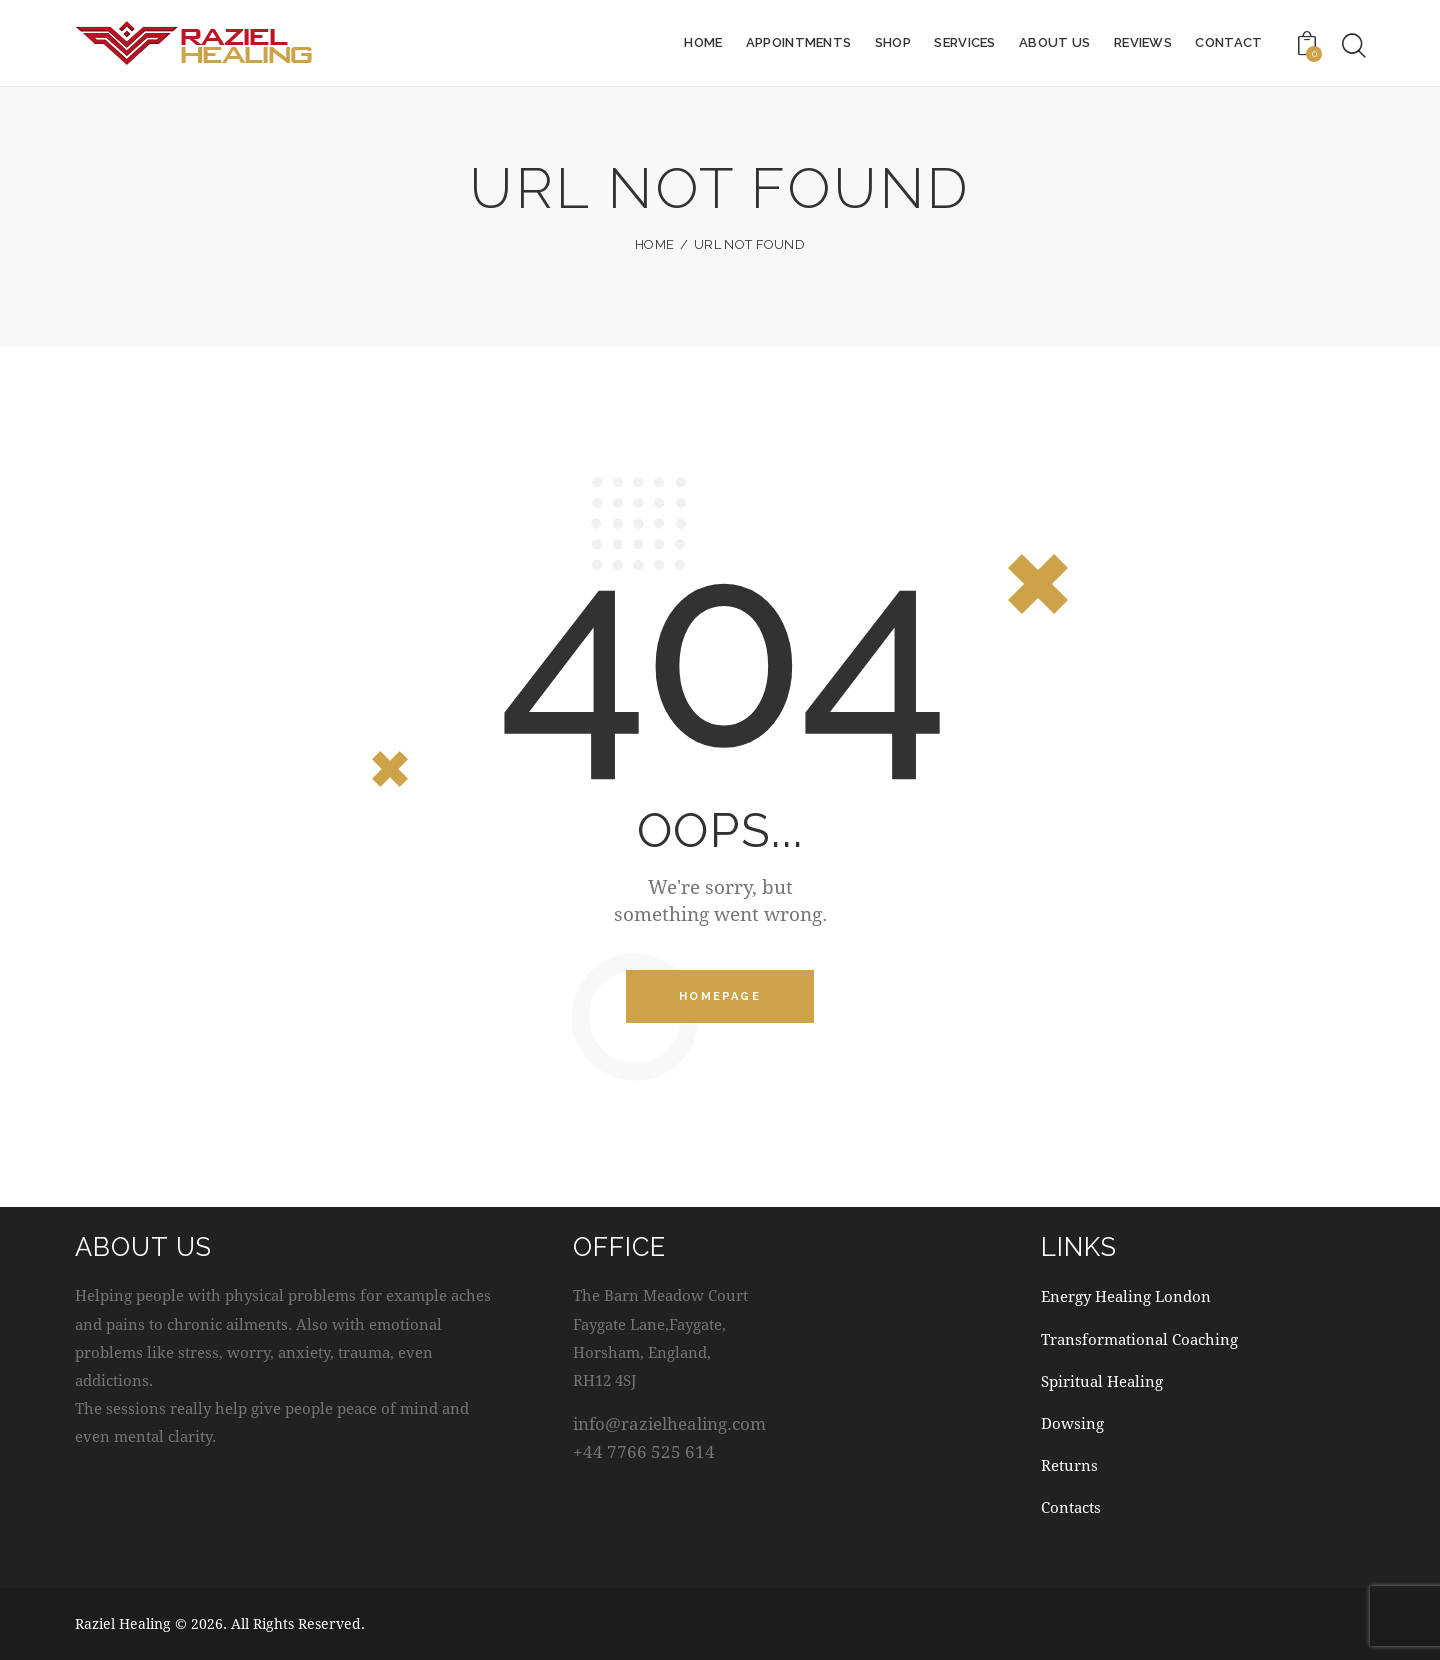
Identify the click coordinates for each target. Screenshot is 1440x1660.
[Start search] (1354, 46)
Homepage (720, 997)
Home (654, 244)
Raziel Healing (123, 1624)
